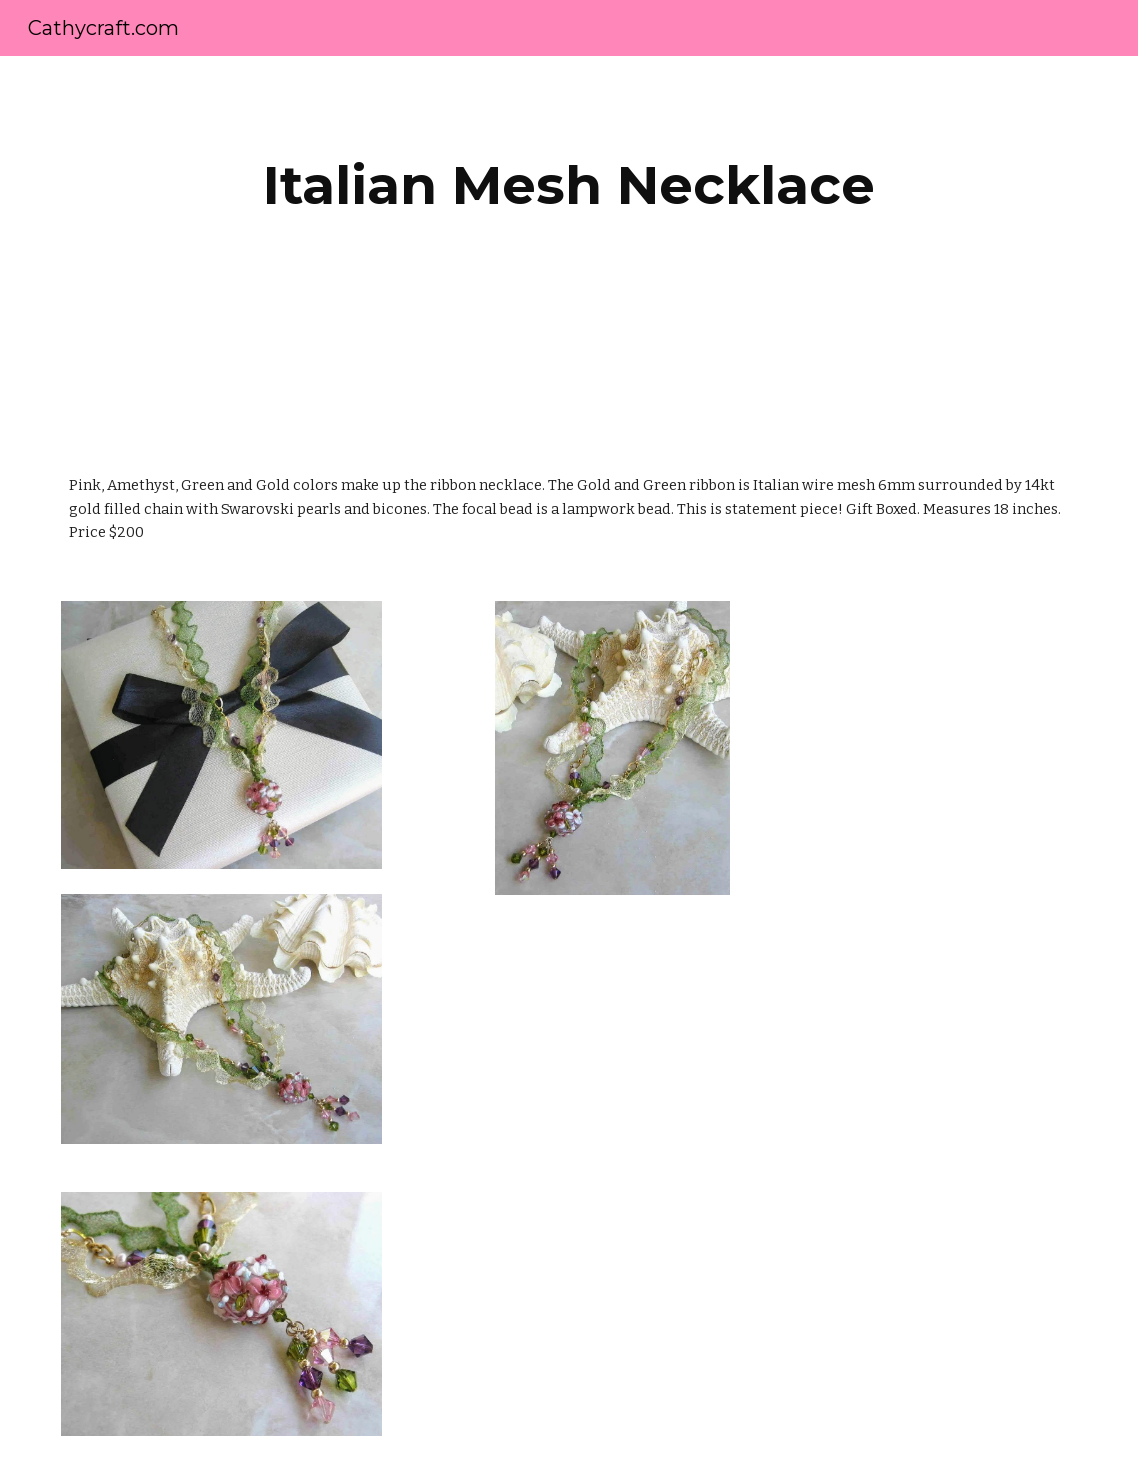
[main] (569, 185)
